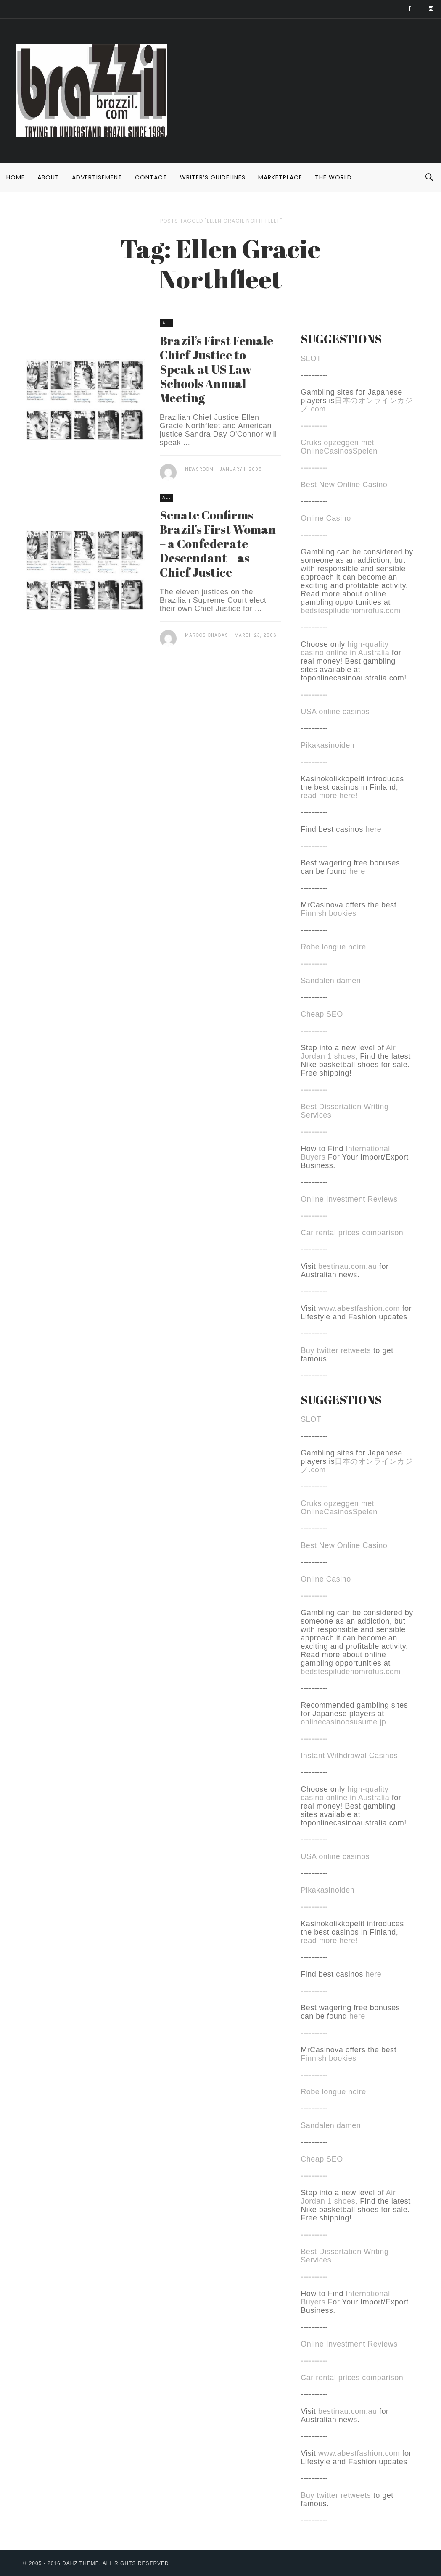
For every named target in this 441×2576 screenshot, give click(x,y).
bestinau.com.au (347, 1266)
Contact (151, 177)
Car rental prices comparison (352, 1233)
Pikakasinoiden (327, 745)
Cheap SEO (322, 1014)
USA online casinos (335, 711)
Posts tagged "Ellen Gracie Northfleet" (221, 220)
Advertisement (97, 177)
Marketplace (280, 177)
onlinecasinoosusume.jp (343, 1722)
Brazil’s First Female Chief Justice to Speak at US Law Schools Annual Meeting (216, 369)
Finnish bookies (328, 913)
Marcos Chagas (206, 635)
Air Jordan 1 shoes (348, 1052)
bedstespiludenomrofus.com (351, 610)
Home (15, 177)
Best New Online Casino (344, 484)
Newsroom (199, 469)
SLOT (311, 358)
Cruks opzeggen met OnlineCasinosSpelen (339, 446)
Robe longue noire (333, 947)
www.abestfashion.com (359, 1308)
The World (333, 177)
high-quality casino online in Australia (346, 648)
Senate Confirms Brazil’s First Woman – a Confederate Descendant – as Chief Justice (218, 543)
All (166, 323)
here (373, 829)
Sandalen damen (331, 980)
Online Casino (326, 518)
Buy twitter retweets (336, 1350)
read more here (328, 795)
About (48, 177)
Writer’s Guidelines (213, 177)
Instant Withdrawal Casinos (349, 1755)
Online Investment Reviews (349, 1199)
